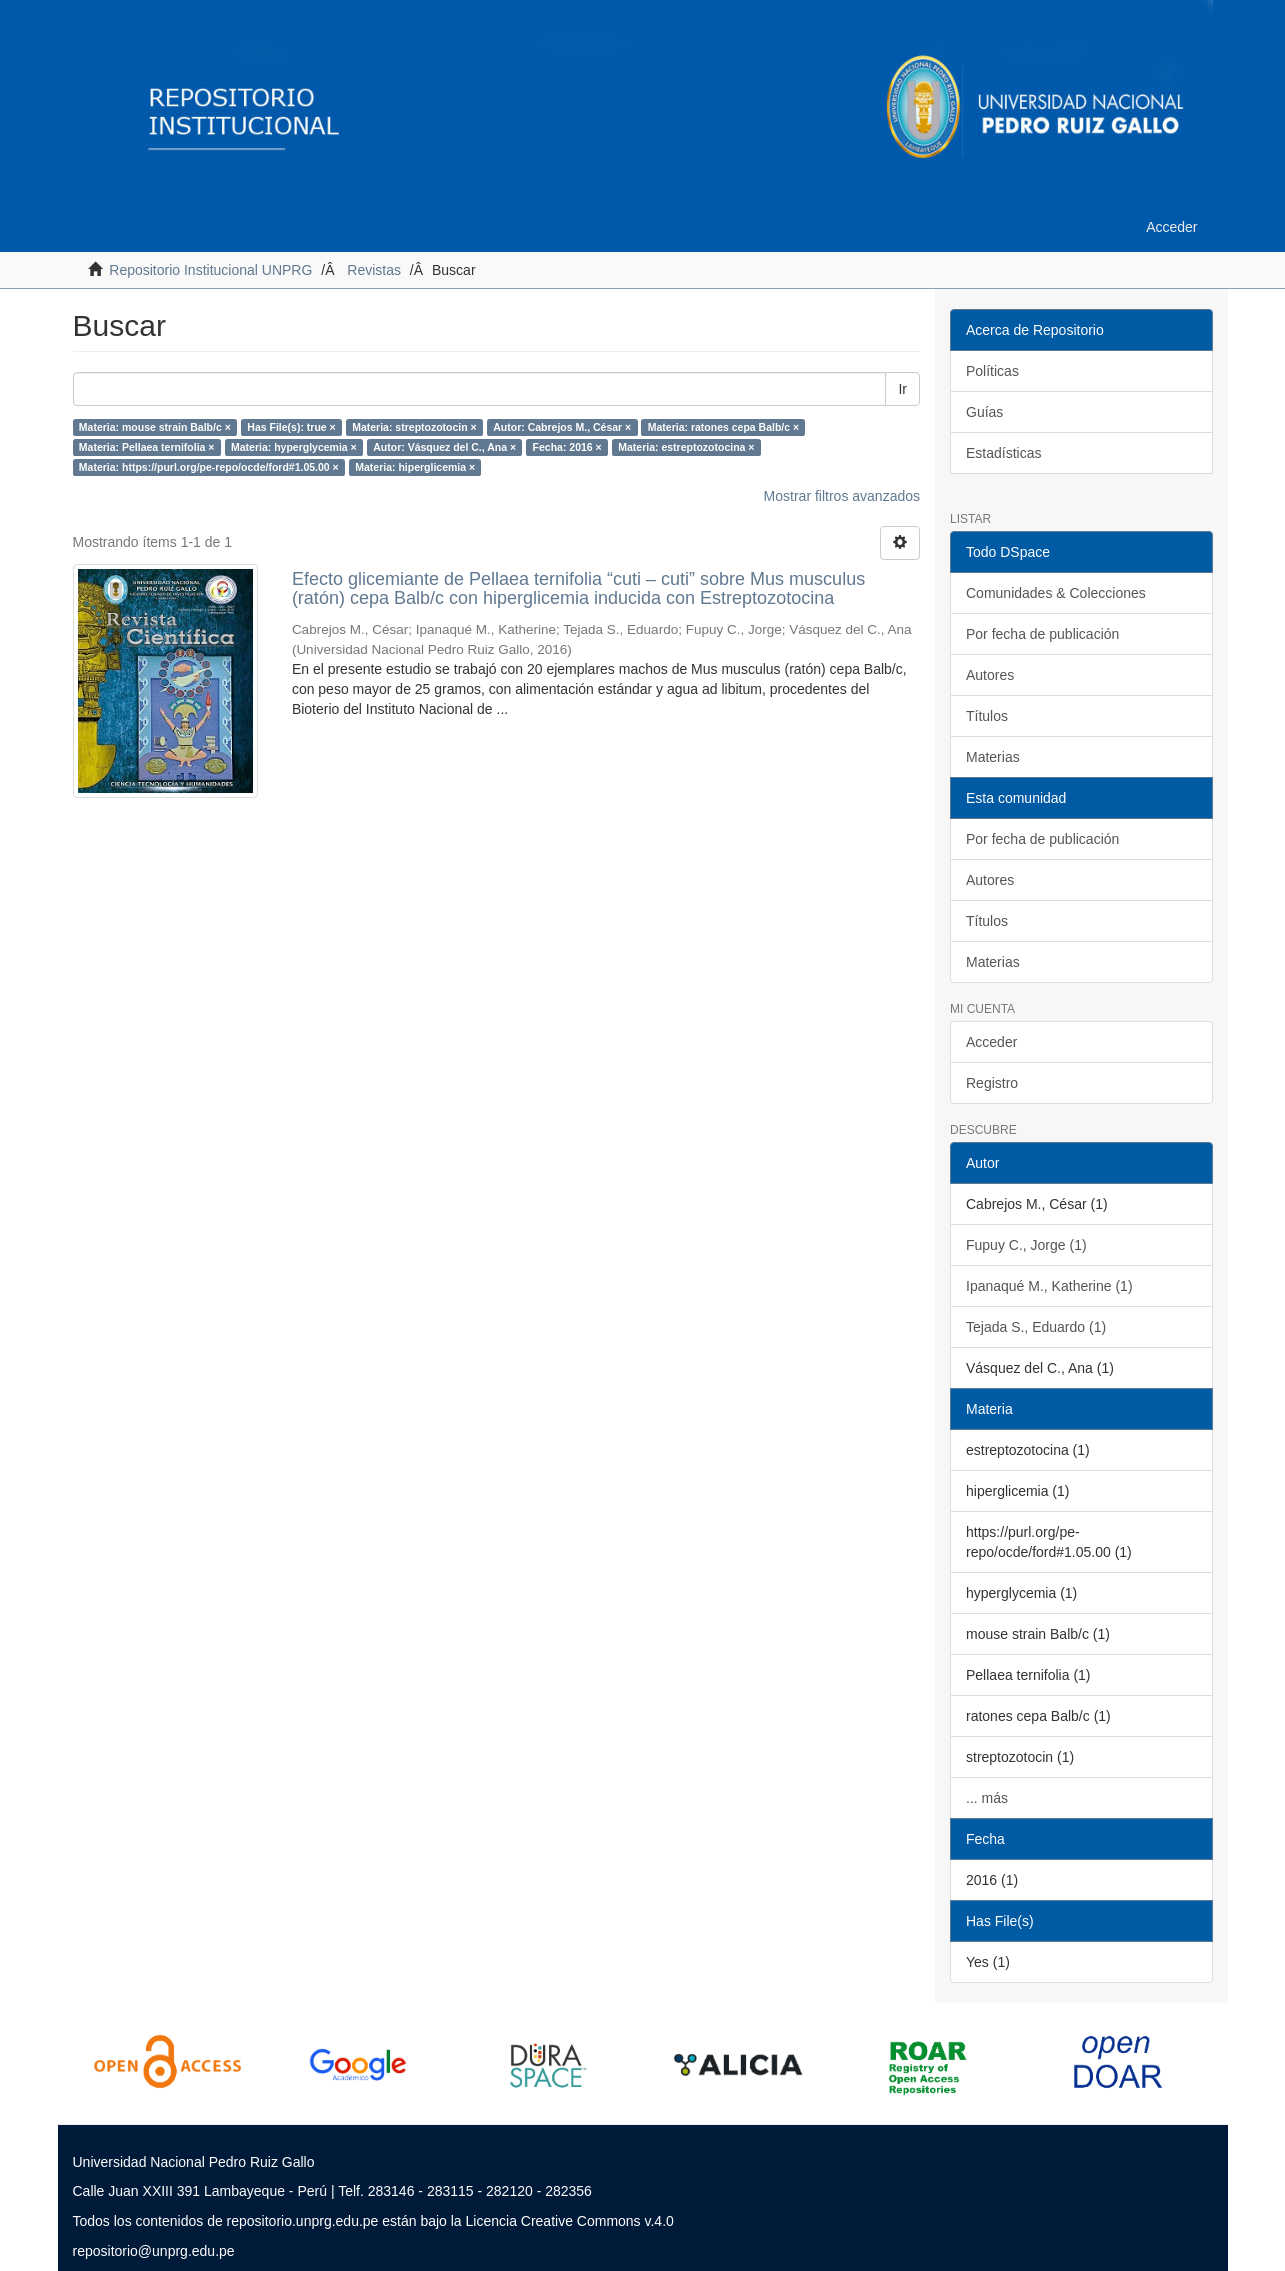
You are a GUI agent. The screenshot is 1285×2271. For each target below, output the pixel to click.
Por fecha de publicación (1042, 634)
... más (987, 1798)
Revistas (374, 270)
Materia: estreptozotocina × (686, 447)
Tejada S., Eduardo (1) (1036, 1327)
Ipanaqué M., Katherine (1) (1049, 1286)
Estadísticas (1003, 453)
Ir (902, 389)
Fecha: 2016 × (567, 447)
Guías (984, 412)
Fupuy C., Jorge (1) (1026, 1245)
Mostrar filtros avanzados (842, 496)
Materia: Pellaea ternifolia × (147, 447)
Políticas (992, 371)
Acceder (991, 1042)
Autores (990, 675)
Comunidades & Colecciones (1056, 593)
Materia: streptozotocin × (414, 427)
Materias (993, 757)
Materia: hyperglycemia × (294, 447)
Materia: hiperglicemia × (415, 467)
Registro (992, 1083)
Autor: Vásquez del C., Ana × (444, 447)
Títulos (987, 716)
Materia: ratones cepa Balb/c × (723, 427)
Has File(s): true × (291, 427)
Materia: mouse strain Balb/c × (155, 427)
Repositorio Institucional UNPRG (210, 270)
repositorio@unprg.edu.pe (154, 2251)
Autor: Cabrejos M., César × (562, 427)
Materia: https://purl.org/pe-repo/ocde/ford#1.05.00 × (209, 467)
